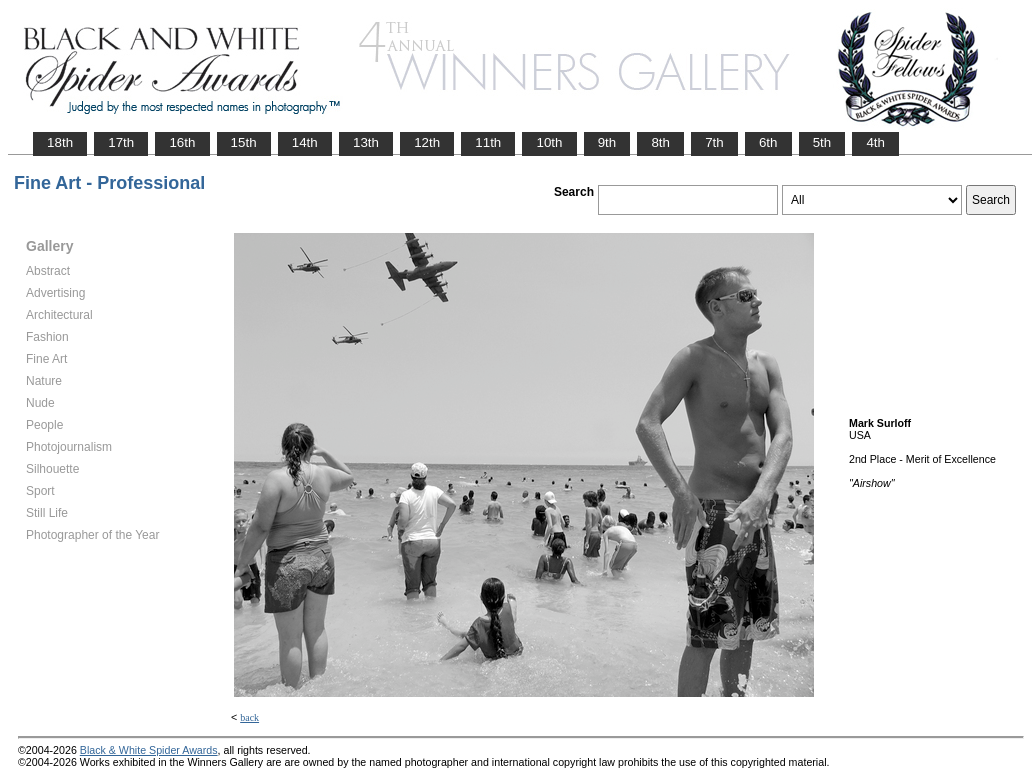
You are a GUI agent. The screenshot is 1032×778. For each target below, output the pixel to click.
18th (60, 142)
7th (714, 142)
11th (488, 142)
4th (875, 142)
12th (427, 142)
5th (822, 142)
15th (244, 142)
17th (121, 142)
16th (182, 142)
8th (660, 142)
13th (366, 142)
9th (607, 142)
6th (768, 142)
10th (549, 142)
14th (305, 142)
